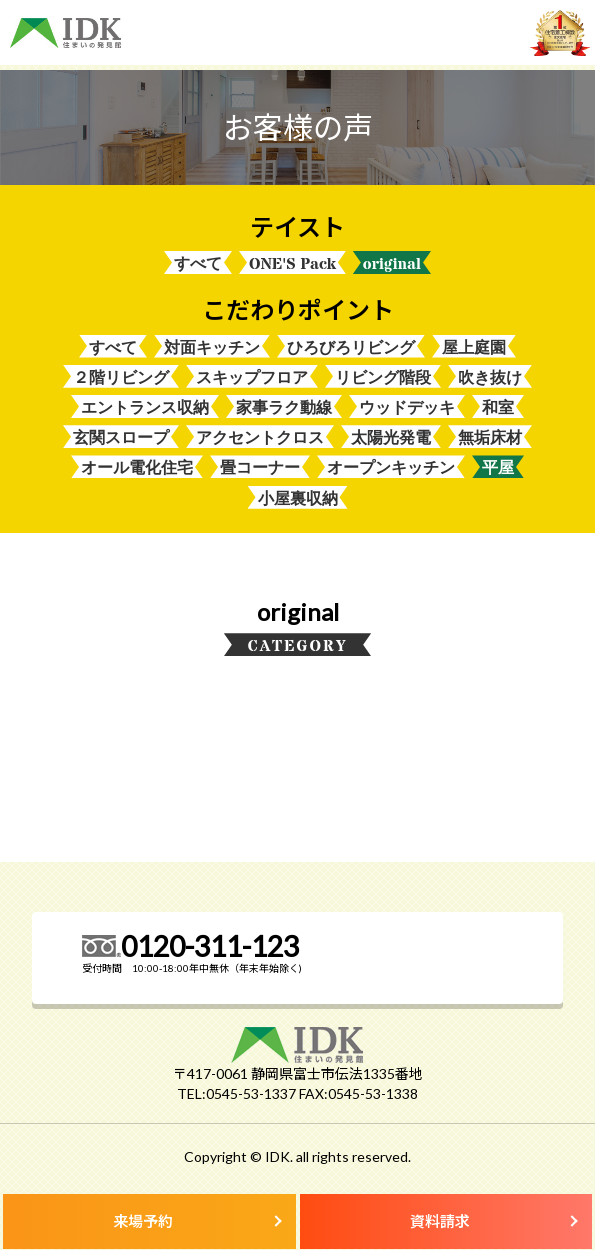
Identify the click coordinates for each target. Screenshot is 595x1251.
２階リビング (121, 377)
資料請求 (440, 1221)
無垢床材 (490, 438)
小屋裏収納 (298, 499)
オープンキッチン (391, 468)
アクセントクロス (260, 438)
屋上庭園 (474, 347)
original (392, 263)
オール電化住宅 (137, 468)
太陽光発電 (391, 438)
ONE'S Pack (292, 263)
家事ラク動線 (284, 408)
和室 (498, 408)
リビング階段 (383, 377)
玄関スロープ (121, 438)
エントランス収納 (145, 408)
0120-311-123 (210, 947)
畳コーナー (260, 468)
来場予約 (143, 1221)
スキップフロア (252, 377)
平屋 (498, 468)
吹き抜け (490, 377)
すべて (198, 263)
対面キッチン (212, 347)
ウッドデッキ (407, 408)
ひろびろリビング (351, 347)
